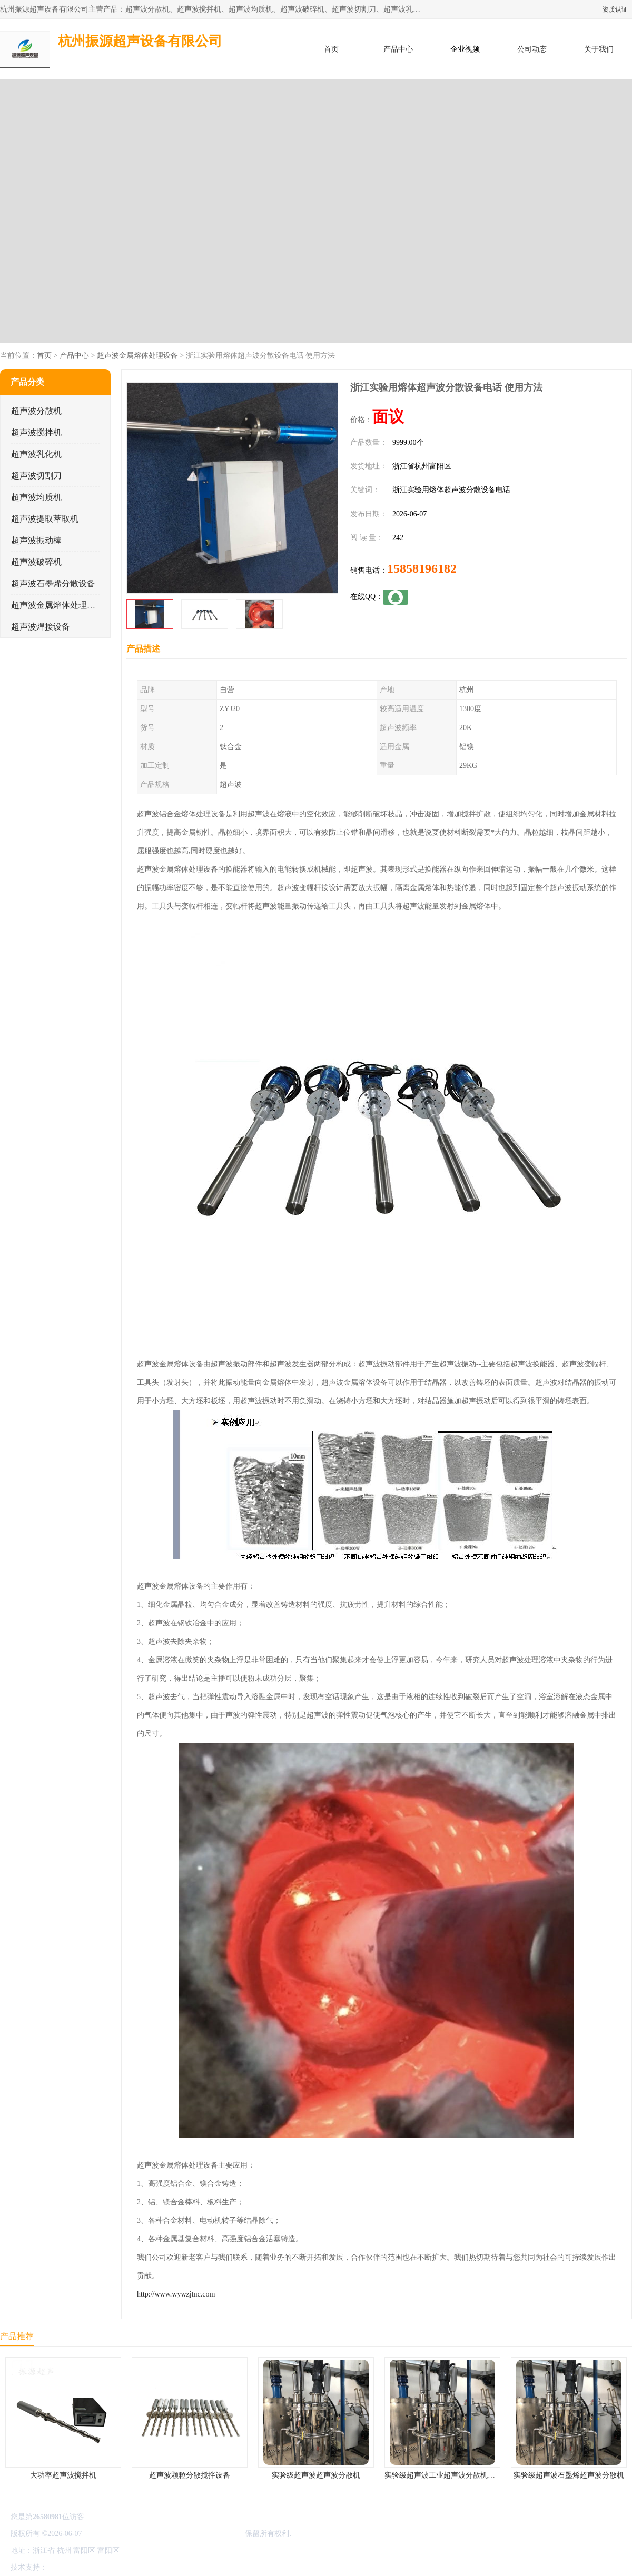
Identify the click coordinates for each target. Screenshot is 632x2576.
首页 (331, 49)
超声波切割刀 (36, 475)
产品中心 (398, 49)
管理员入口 (138, 2567)
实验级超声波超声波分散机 (316, 2475)
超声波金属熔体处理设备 (137, 356)
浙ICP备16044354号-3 (118, 2534)
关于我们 (599, 49)
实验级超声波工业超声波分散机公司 (443, 2475)
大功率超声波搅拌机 (63, 2475)
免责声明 (102, 2567)
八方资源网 (68, 2567)
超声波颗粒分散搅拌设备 (189, 2475)
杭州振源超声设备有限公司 (199, 2534)
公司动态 (532, 49)
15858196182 (422, 568)
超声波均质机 (36, 497)
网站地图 (172, 2567)
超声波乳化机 (36, 454)
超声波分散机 (36, 410)
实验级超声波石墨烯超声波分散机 (569, 2475)
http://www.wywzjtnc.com (176, 2294)
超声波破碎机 (36, 561)
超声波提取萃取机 (44, 518)
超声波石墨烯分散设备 (53, 583)
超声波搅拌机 (36, 432)
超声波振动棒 (36, 540)
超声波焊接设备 (40, 626)
